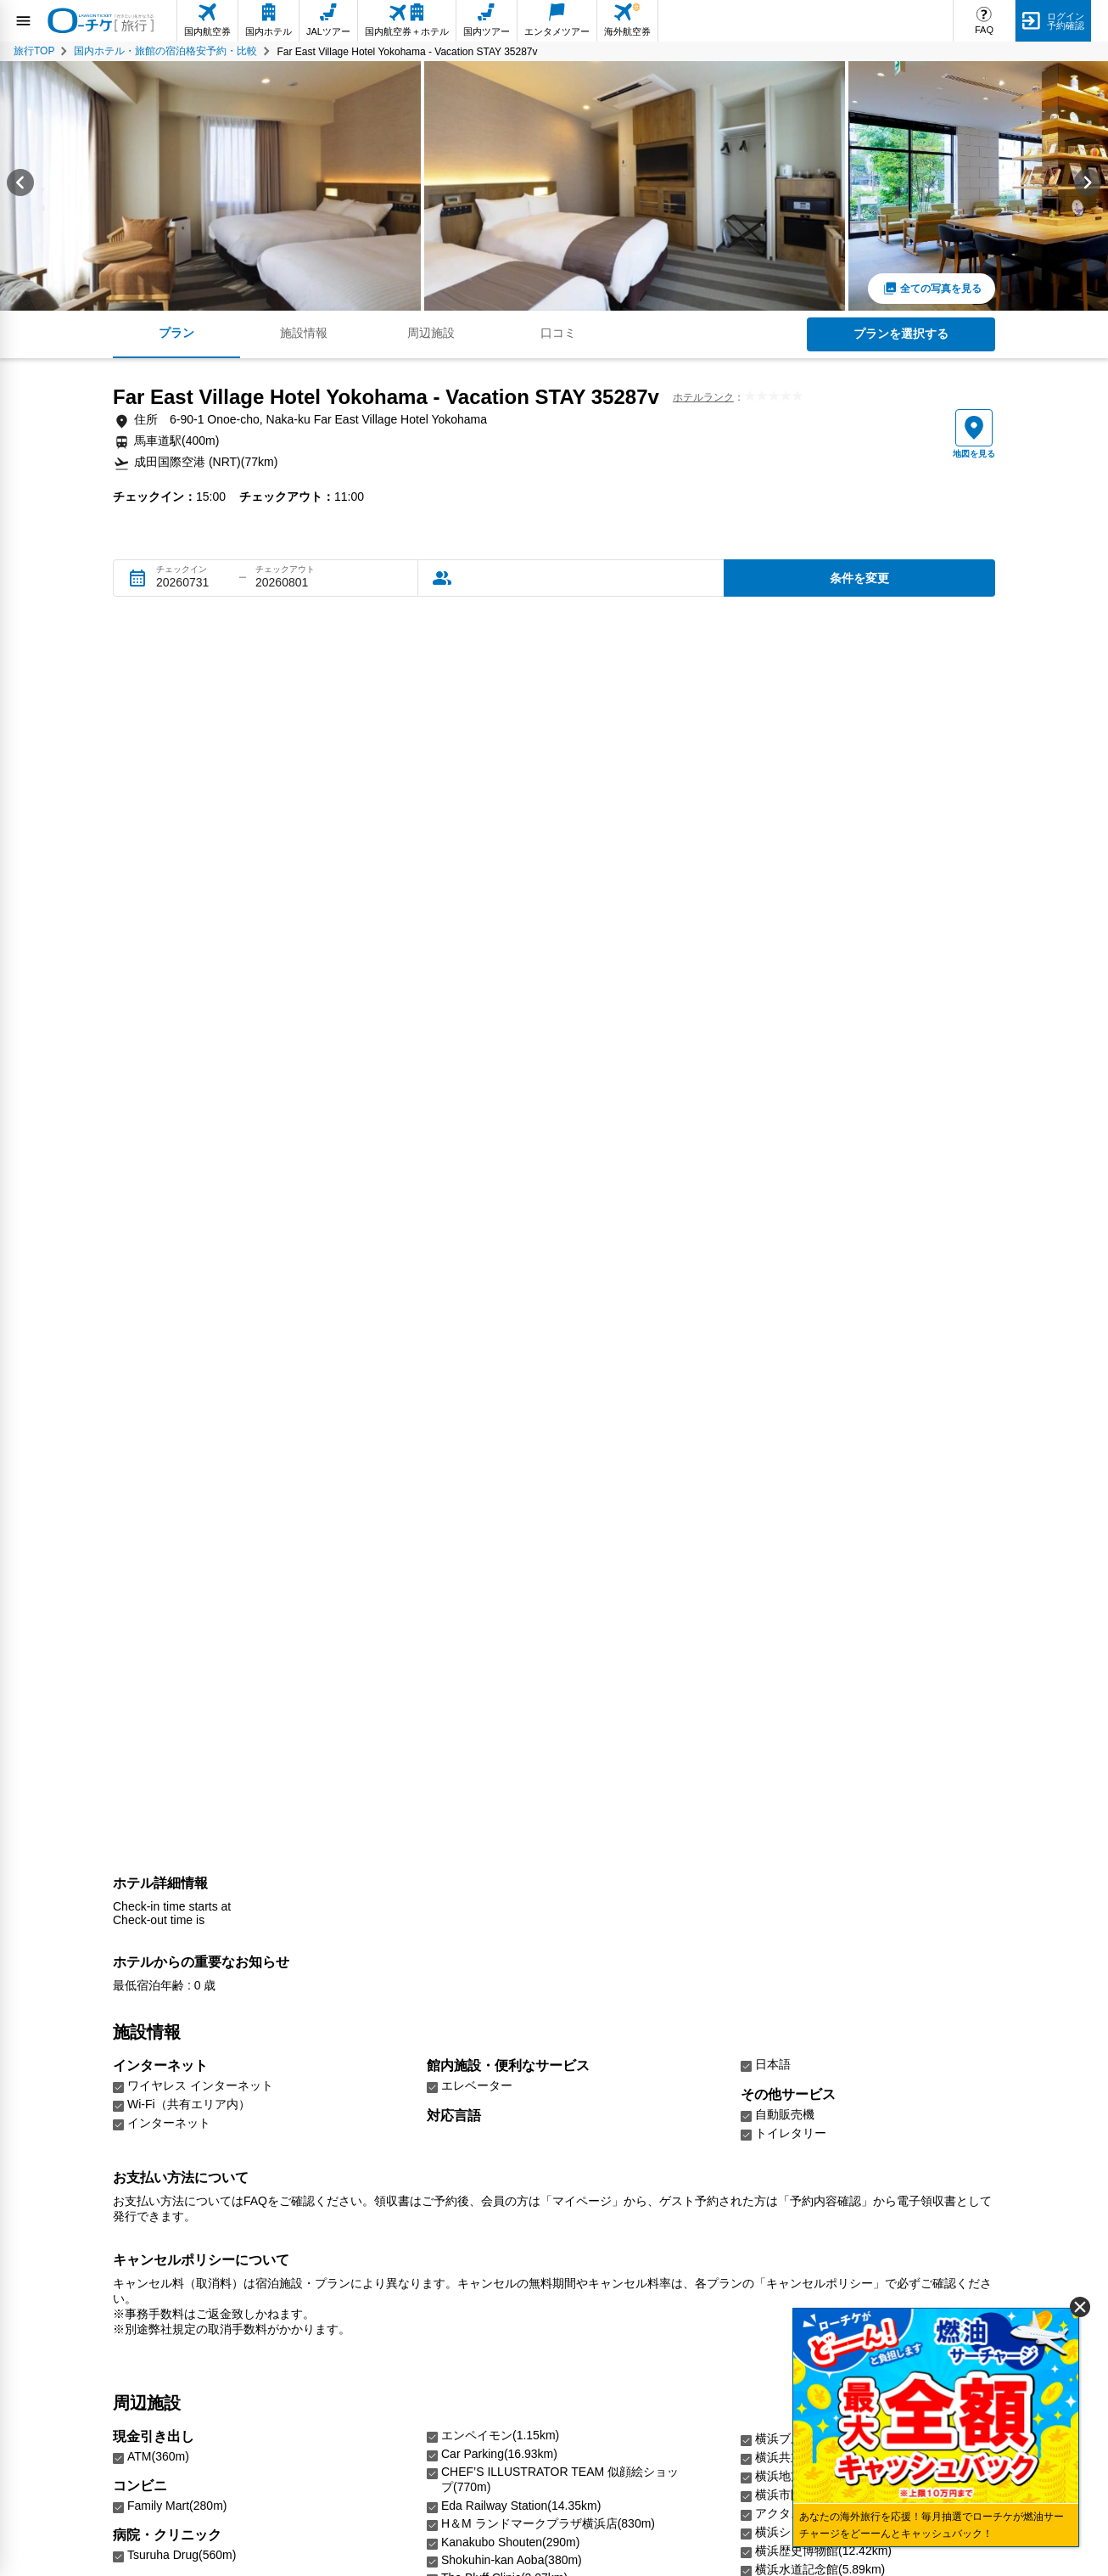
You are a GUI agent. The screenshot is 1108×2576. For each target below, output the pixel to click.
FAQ (984, 30)
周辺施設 (431, 333)
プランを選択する (901, 333)
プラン (176, 333)
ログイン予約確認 (1065, 21)
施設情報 (303, 333)
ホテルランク (703, 397)
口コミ (558, 333)
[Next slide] (1087, 186)
